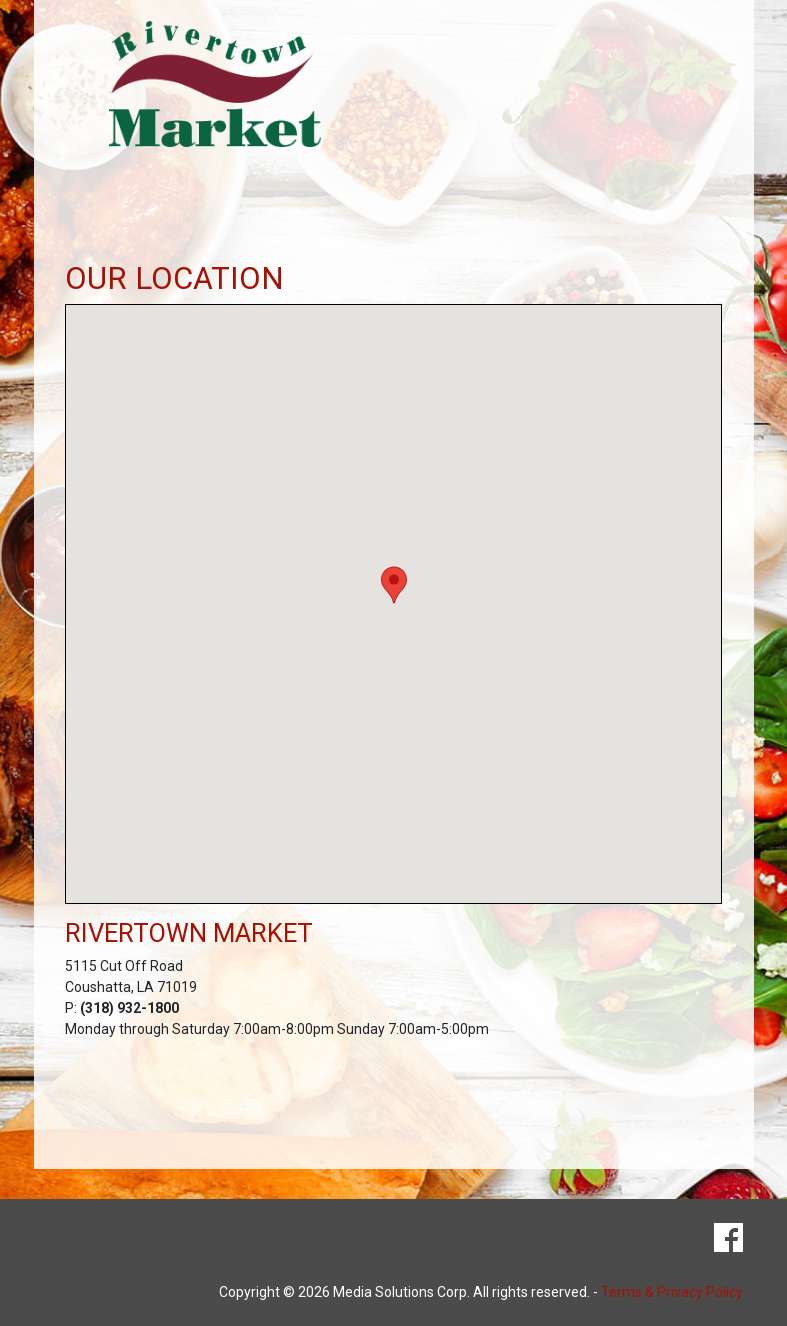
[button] (394, 585)
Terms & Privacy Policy (672, 1292)
